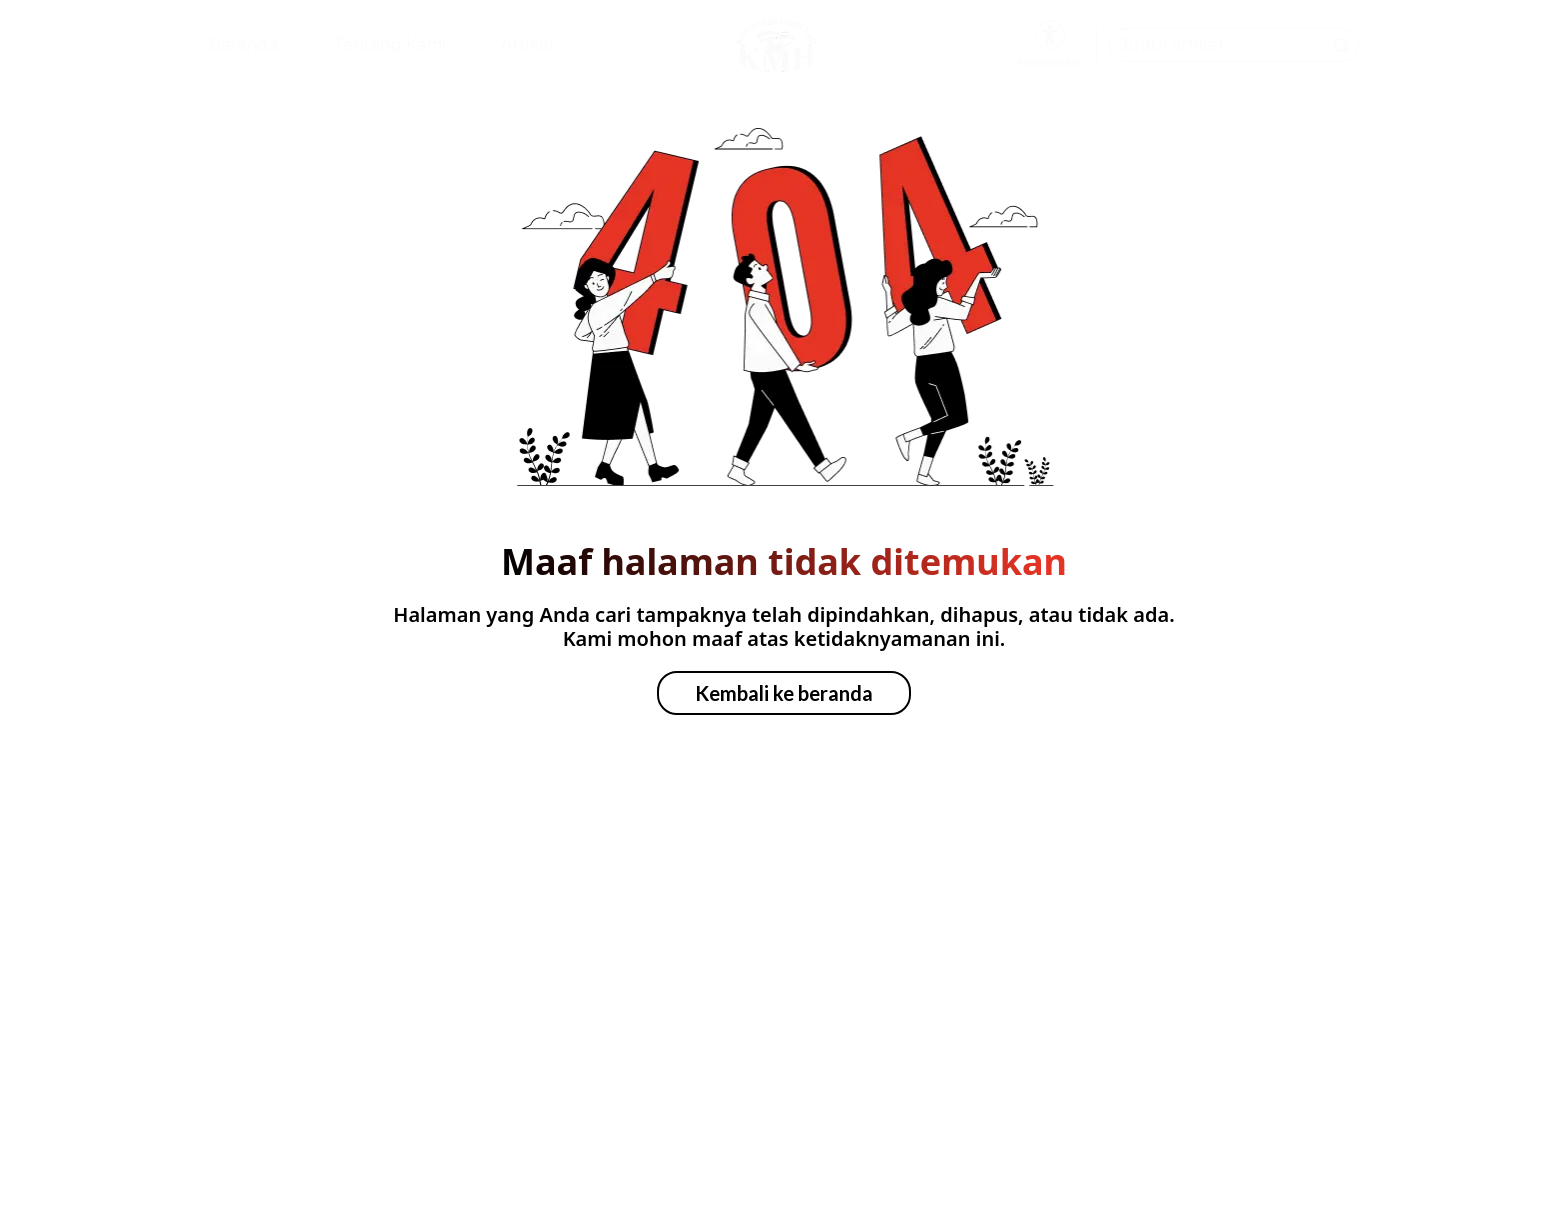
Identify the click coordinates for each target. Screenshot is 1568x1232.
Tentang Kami (389, 44)
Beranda (243, 44)
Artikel (527, 44)
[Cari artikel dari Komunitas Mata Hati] (1234, 45)
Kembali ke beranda (784, 693)
